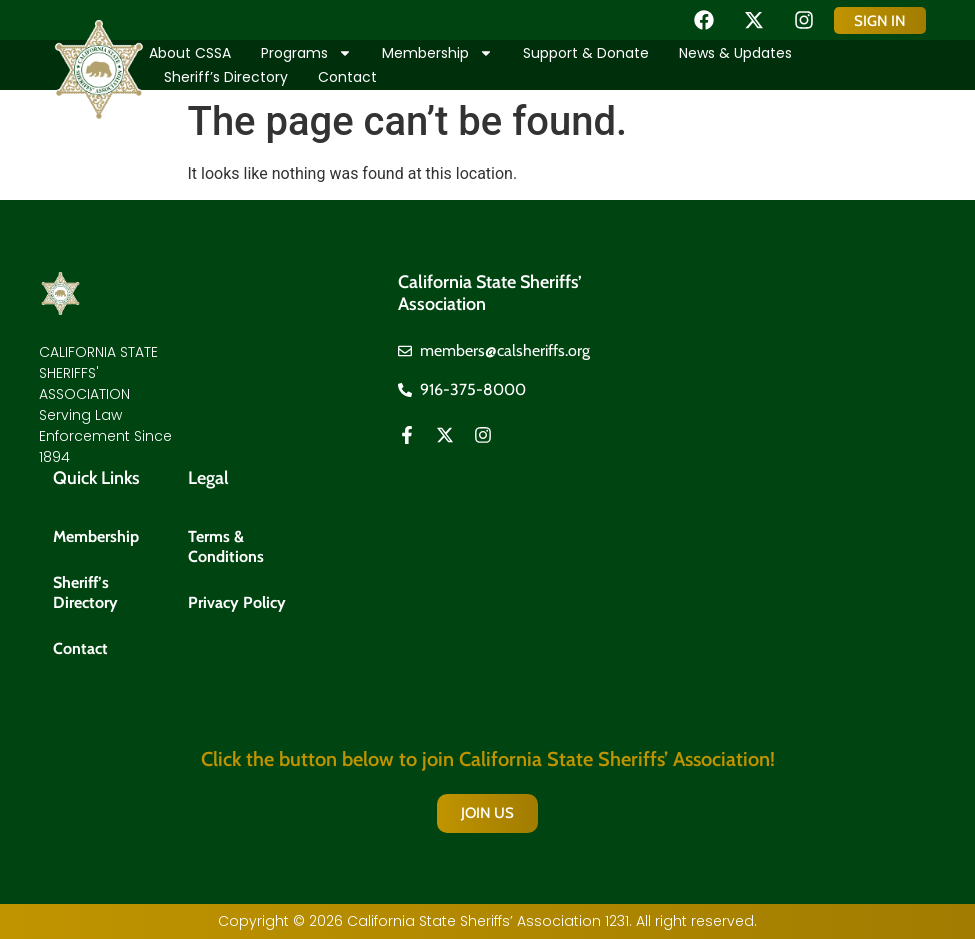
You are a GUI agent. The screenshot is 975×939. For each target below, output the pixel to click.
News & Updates (735, 53)
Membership (437, 53)
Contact (347, 77)
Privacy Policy (237, 602)
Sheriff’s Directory (226, 77)
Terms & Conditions (226, 546)
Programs (306, 53)
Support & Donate (586, 53)
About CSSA (190, 53)
